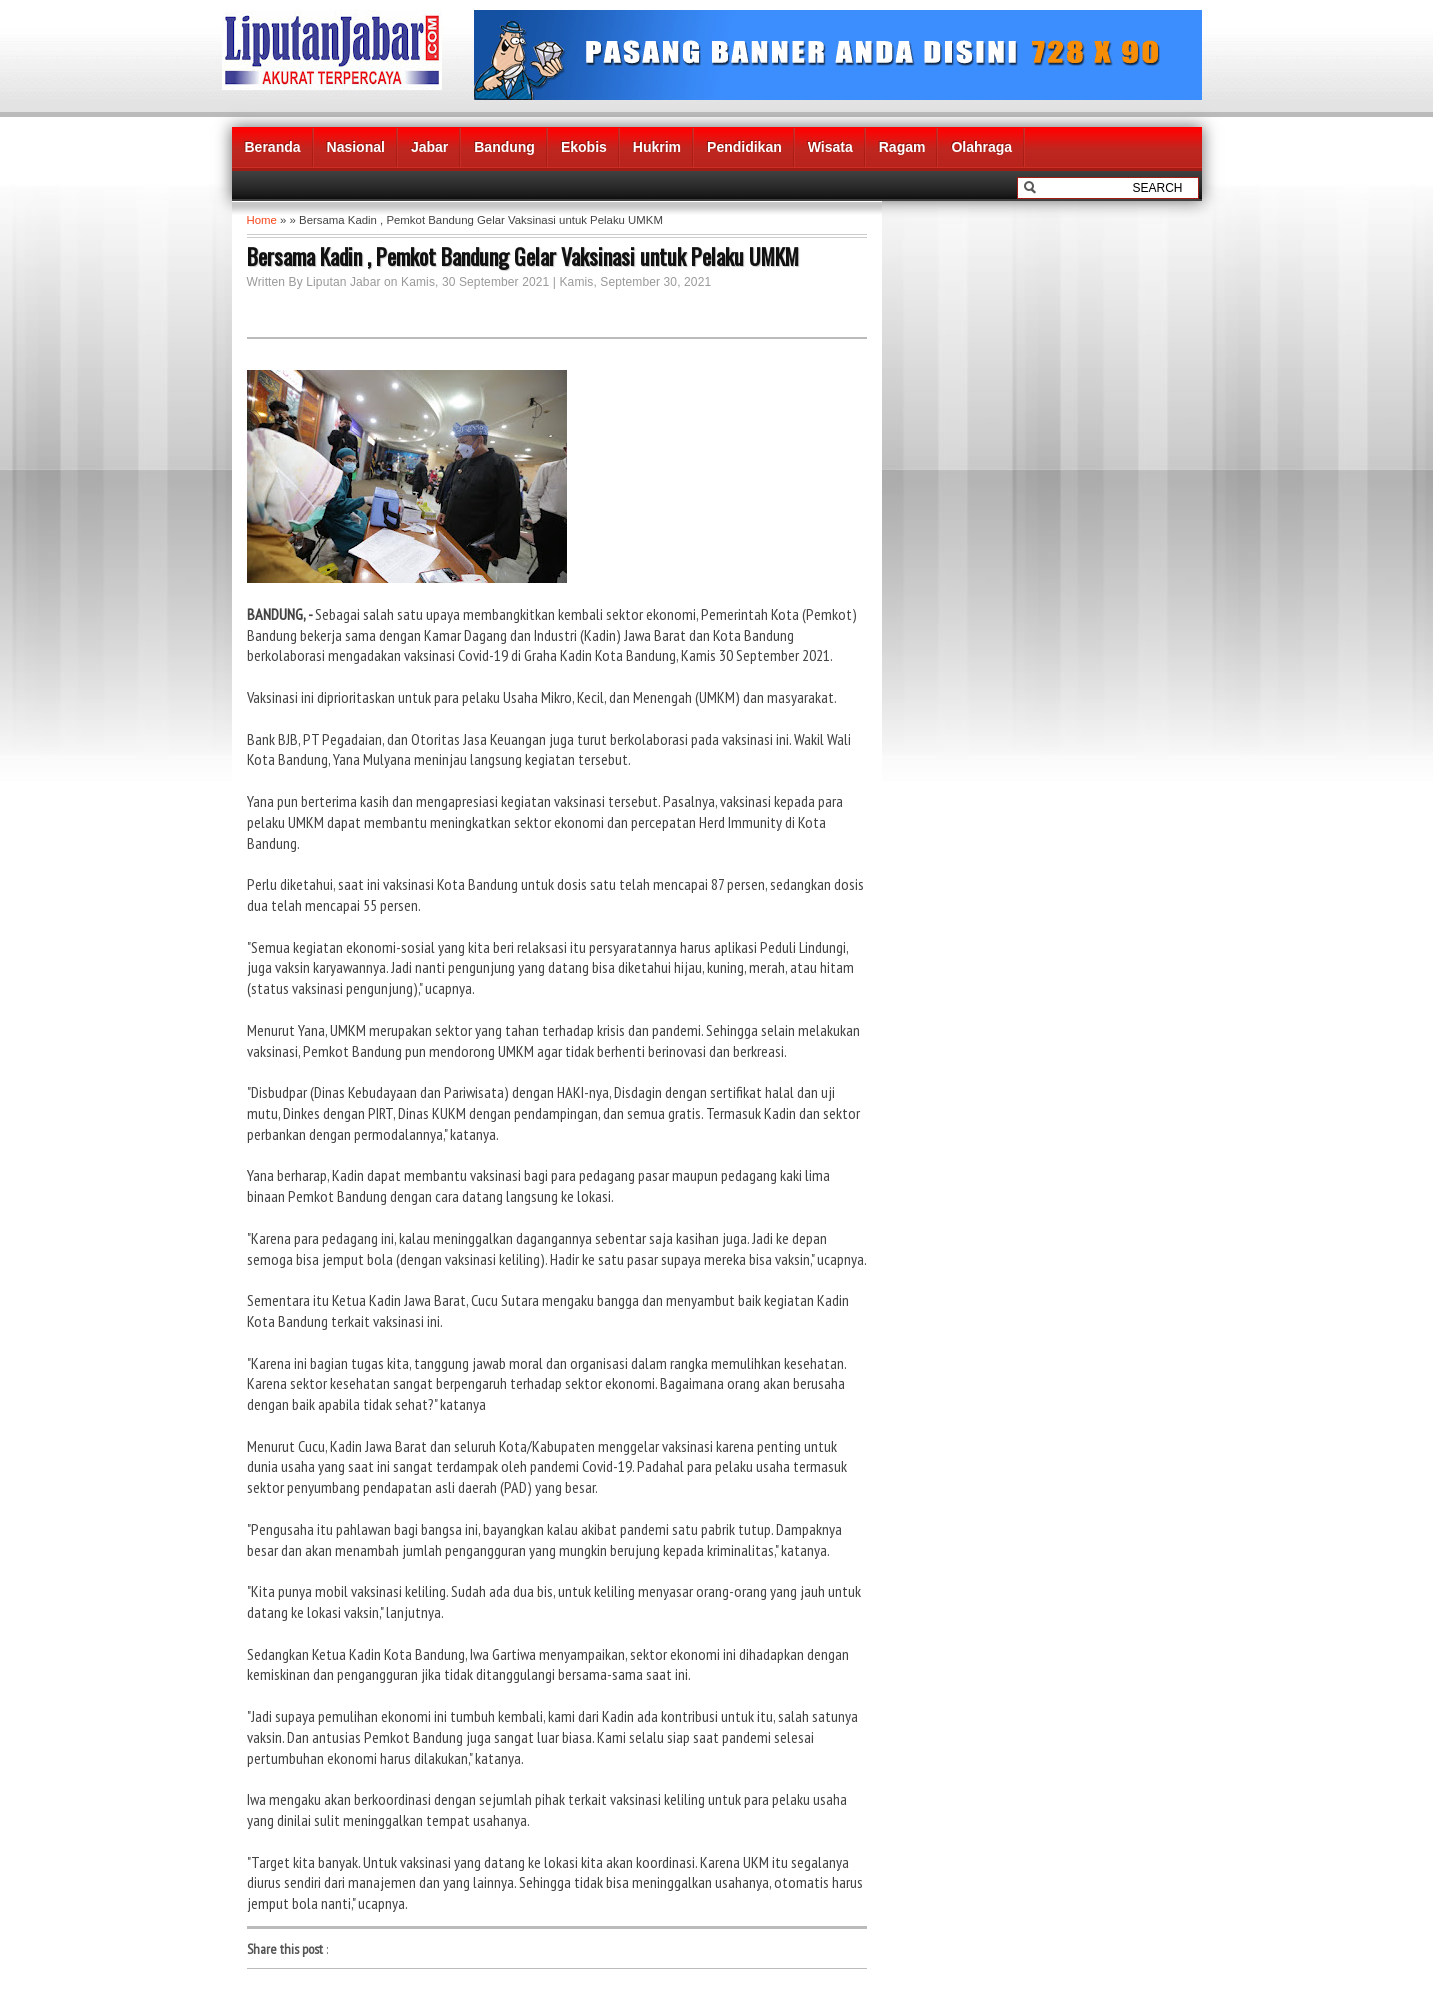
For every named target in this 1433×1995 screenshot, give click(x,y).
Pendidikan (744, 147)
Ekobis (584, 147)
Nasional (356, 147)
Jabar (429, 147)
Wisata (830, 147)
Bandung (504, 147)
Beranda (273, 147)
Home (262, 220)
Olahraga (981, 147)
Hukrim (657, 147)
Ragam (902, 147)
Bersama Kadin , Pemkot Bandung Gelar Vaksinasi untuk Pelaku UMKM (523, 256)
